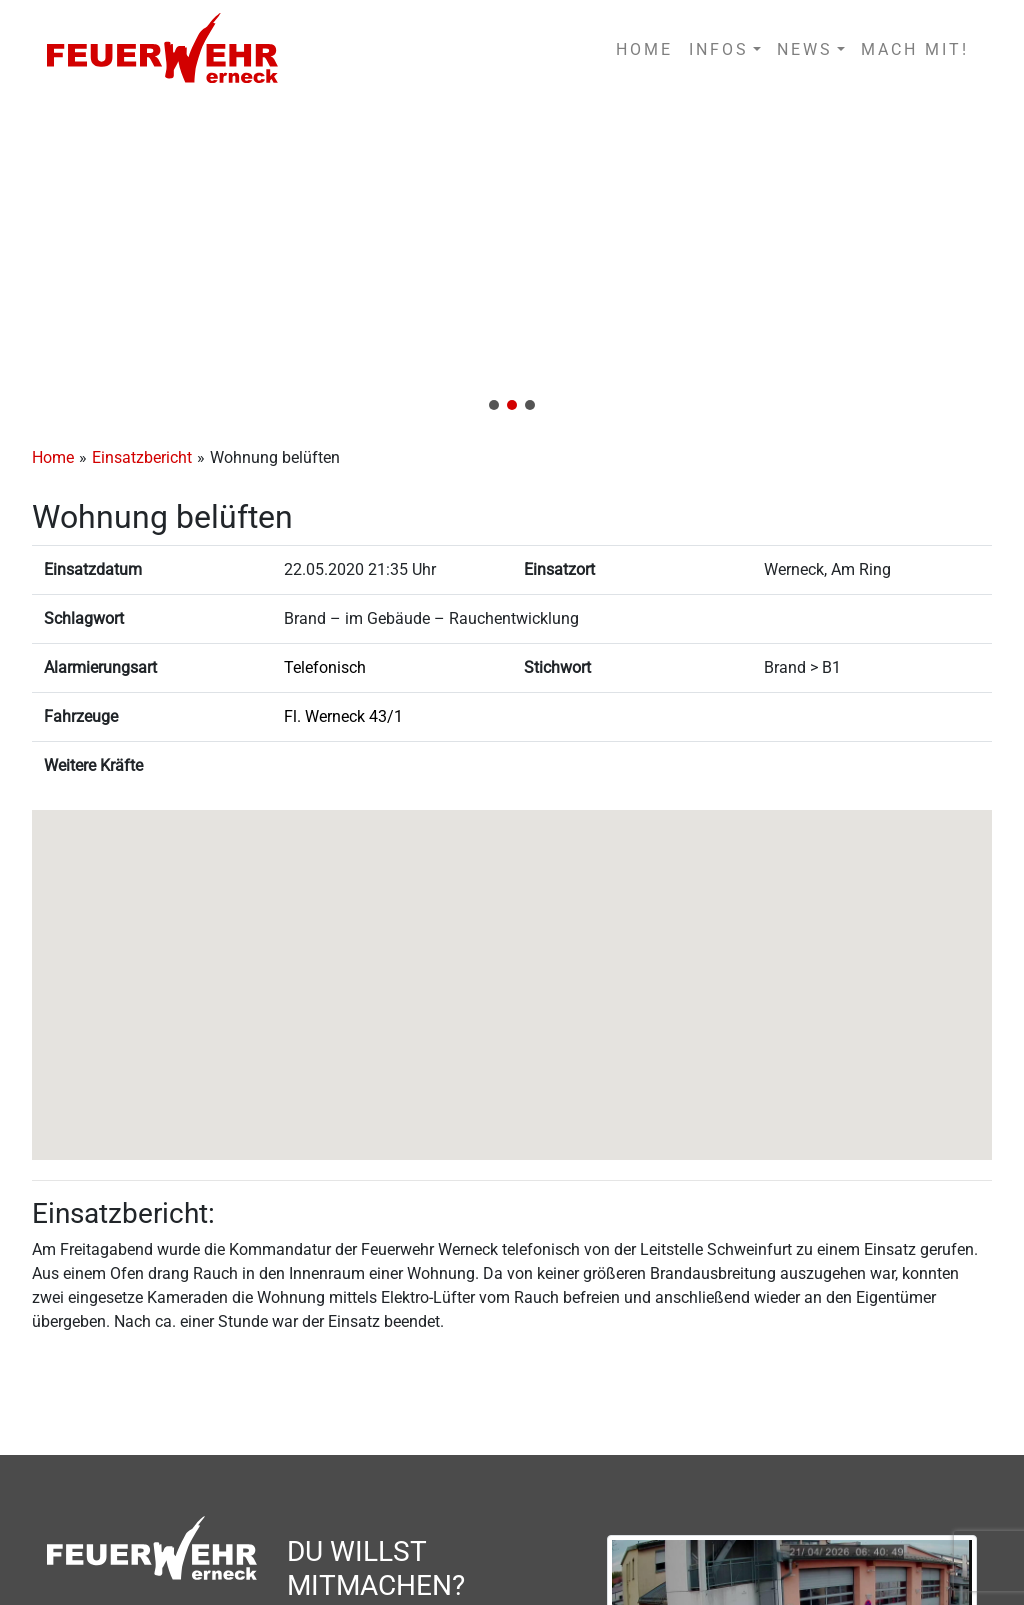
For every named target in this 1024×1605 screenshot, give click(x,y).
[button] (512, 262)
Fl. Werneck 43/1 (343, 716)
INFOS (719, 49)
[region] (512, 262)
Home (53, 457)
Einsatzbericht (142, 457)
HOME (644, 49)
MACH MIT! (915, 49)
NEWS (805, 49)
